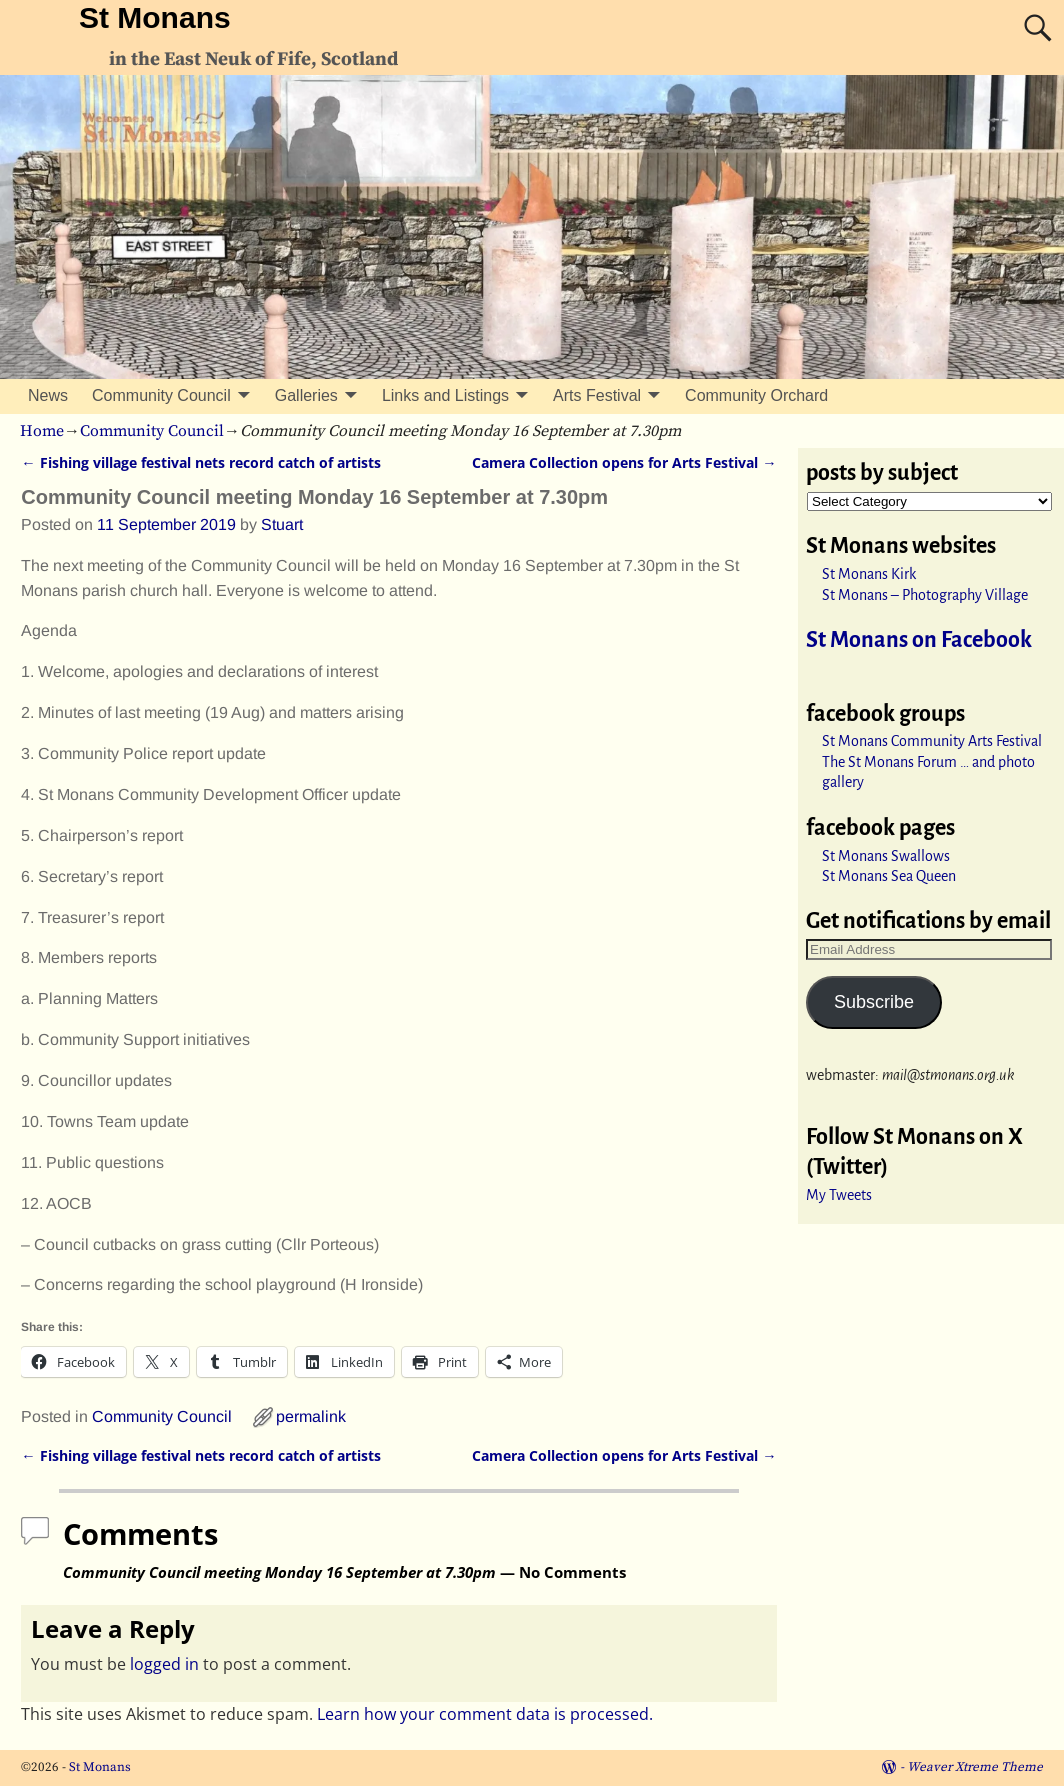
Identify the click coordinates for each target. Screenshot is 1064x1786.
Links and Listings (445, 395)
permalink (311, 1416)
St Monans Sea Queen (889, 876)
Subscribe (874, 1002)
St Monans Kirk (869, 574)
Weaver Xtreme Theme (975, 1767)
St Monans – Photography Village (925, 595)
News (48, 395)
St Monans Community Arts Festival (932, 741)
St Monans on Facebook (919, 640)
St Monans (155, 17)
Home (42, 431)
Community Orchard (756, 395)
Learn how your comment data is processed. (485, 1714)
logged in (164, 1664)
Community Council (161, 395)
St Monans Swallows (886, 856)
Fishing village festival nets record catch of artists (200, 462)
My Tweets (839, 1195)
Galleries (306, 395)
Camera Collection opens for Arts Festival (624, 462)
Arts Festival (597, 395)
